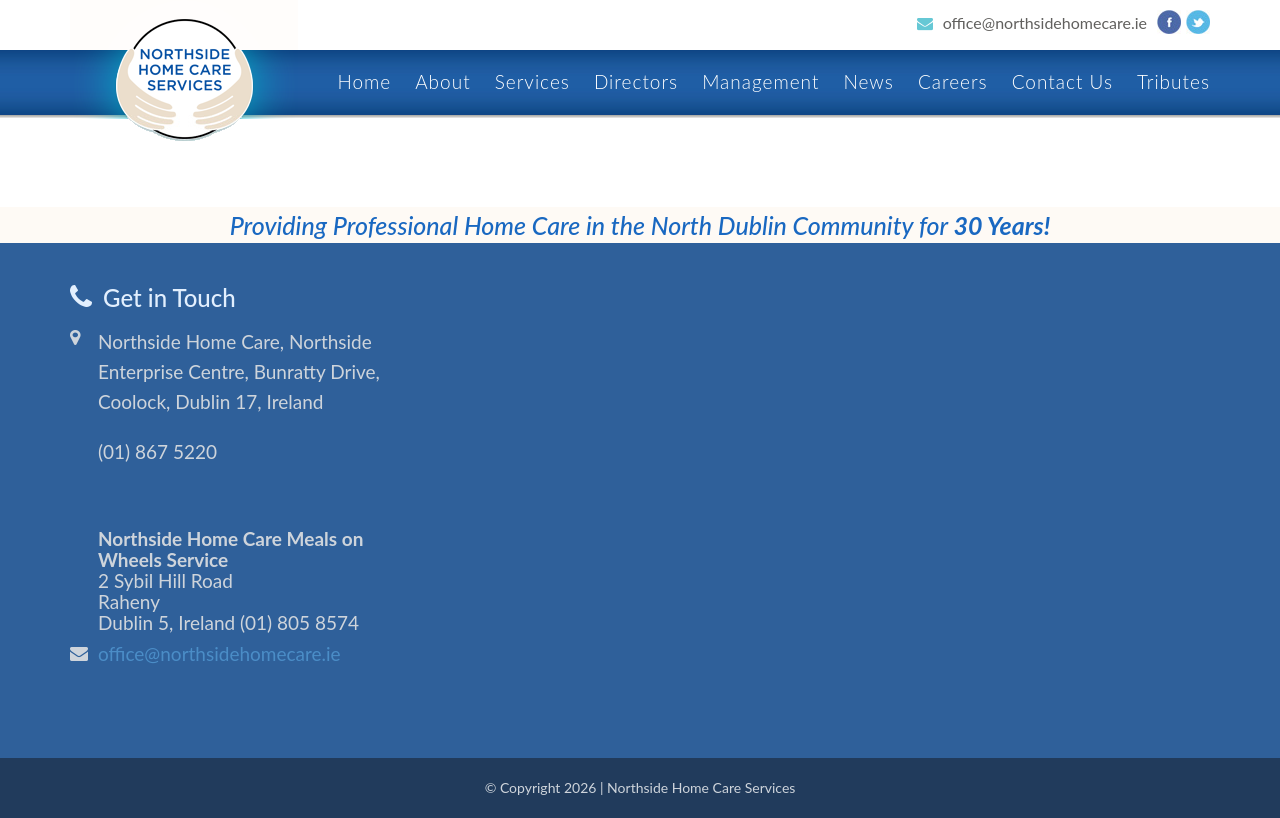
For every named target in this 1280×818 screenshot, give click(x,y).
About (442, 81)
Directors (636, 81)
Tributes (1173, 81)
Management (760, 81)
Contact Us (1062, 81)
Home (364, 81)
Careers (953, 81)
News (868, 81)
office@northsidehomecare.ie (1045, 22)
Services (532, 81)
